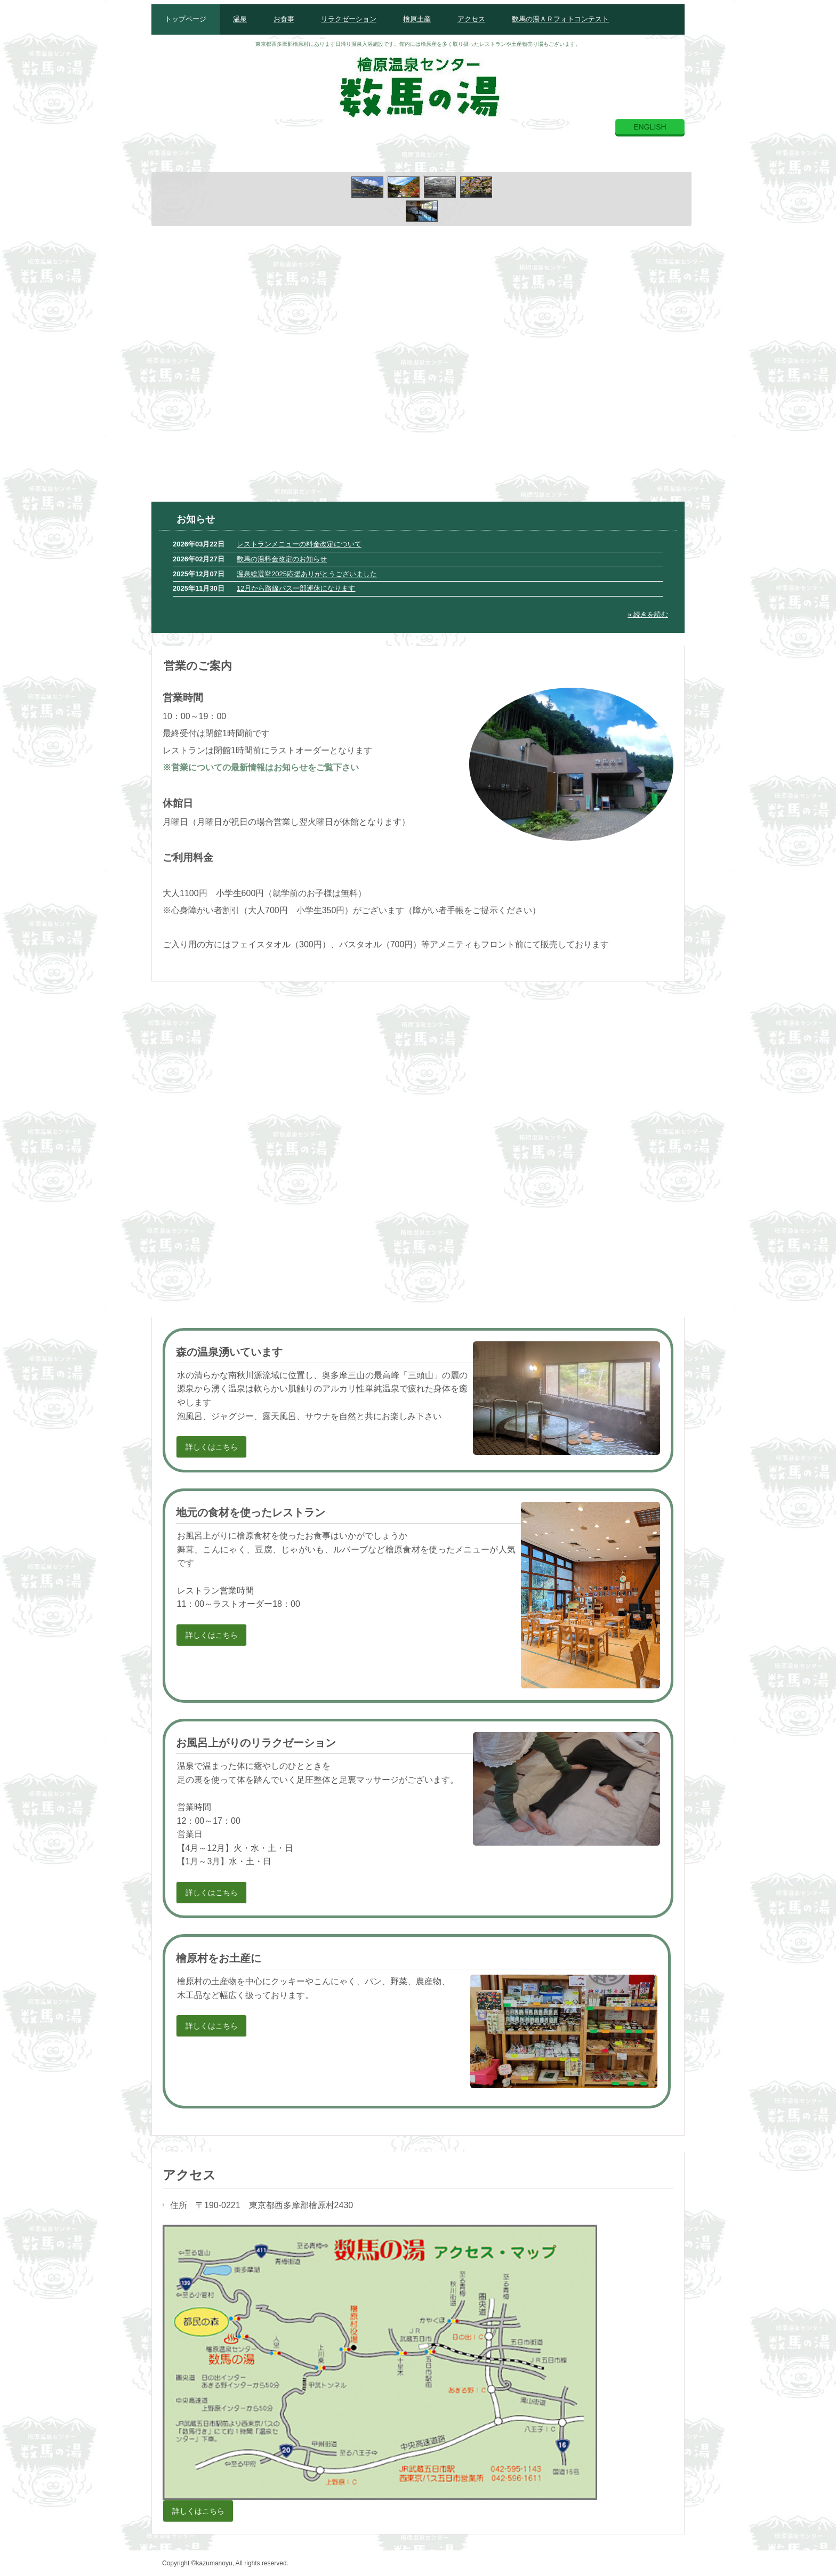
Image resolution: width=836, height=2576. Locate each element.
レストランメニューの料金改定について (299, 544)
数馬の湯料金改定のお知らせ (282, 559)
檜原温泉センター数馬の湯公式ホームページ (418, 84)
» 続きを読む (648, 614)
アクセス (471, 19)
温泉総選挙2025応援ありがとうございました (307, 574)
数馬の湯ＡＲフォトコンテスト (560, 19)
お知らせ (195, 519)
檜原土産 (417, 19)
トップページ (185, 19)
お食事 (284, 19)
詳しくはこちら (212, 1447)
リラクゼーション (348, 19)
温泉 (240, 19)
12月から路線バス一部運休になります (296, 588)
